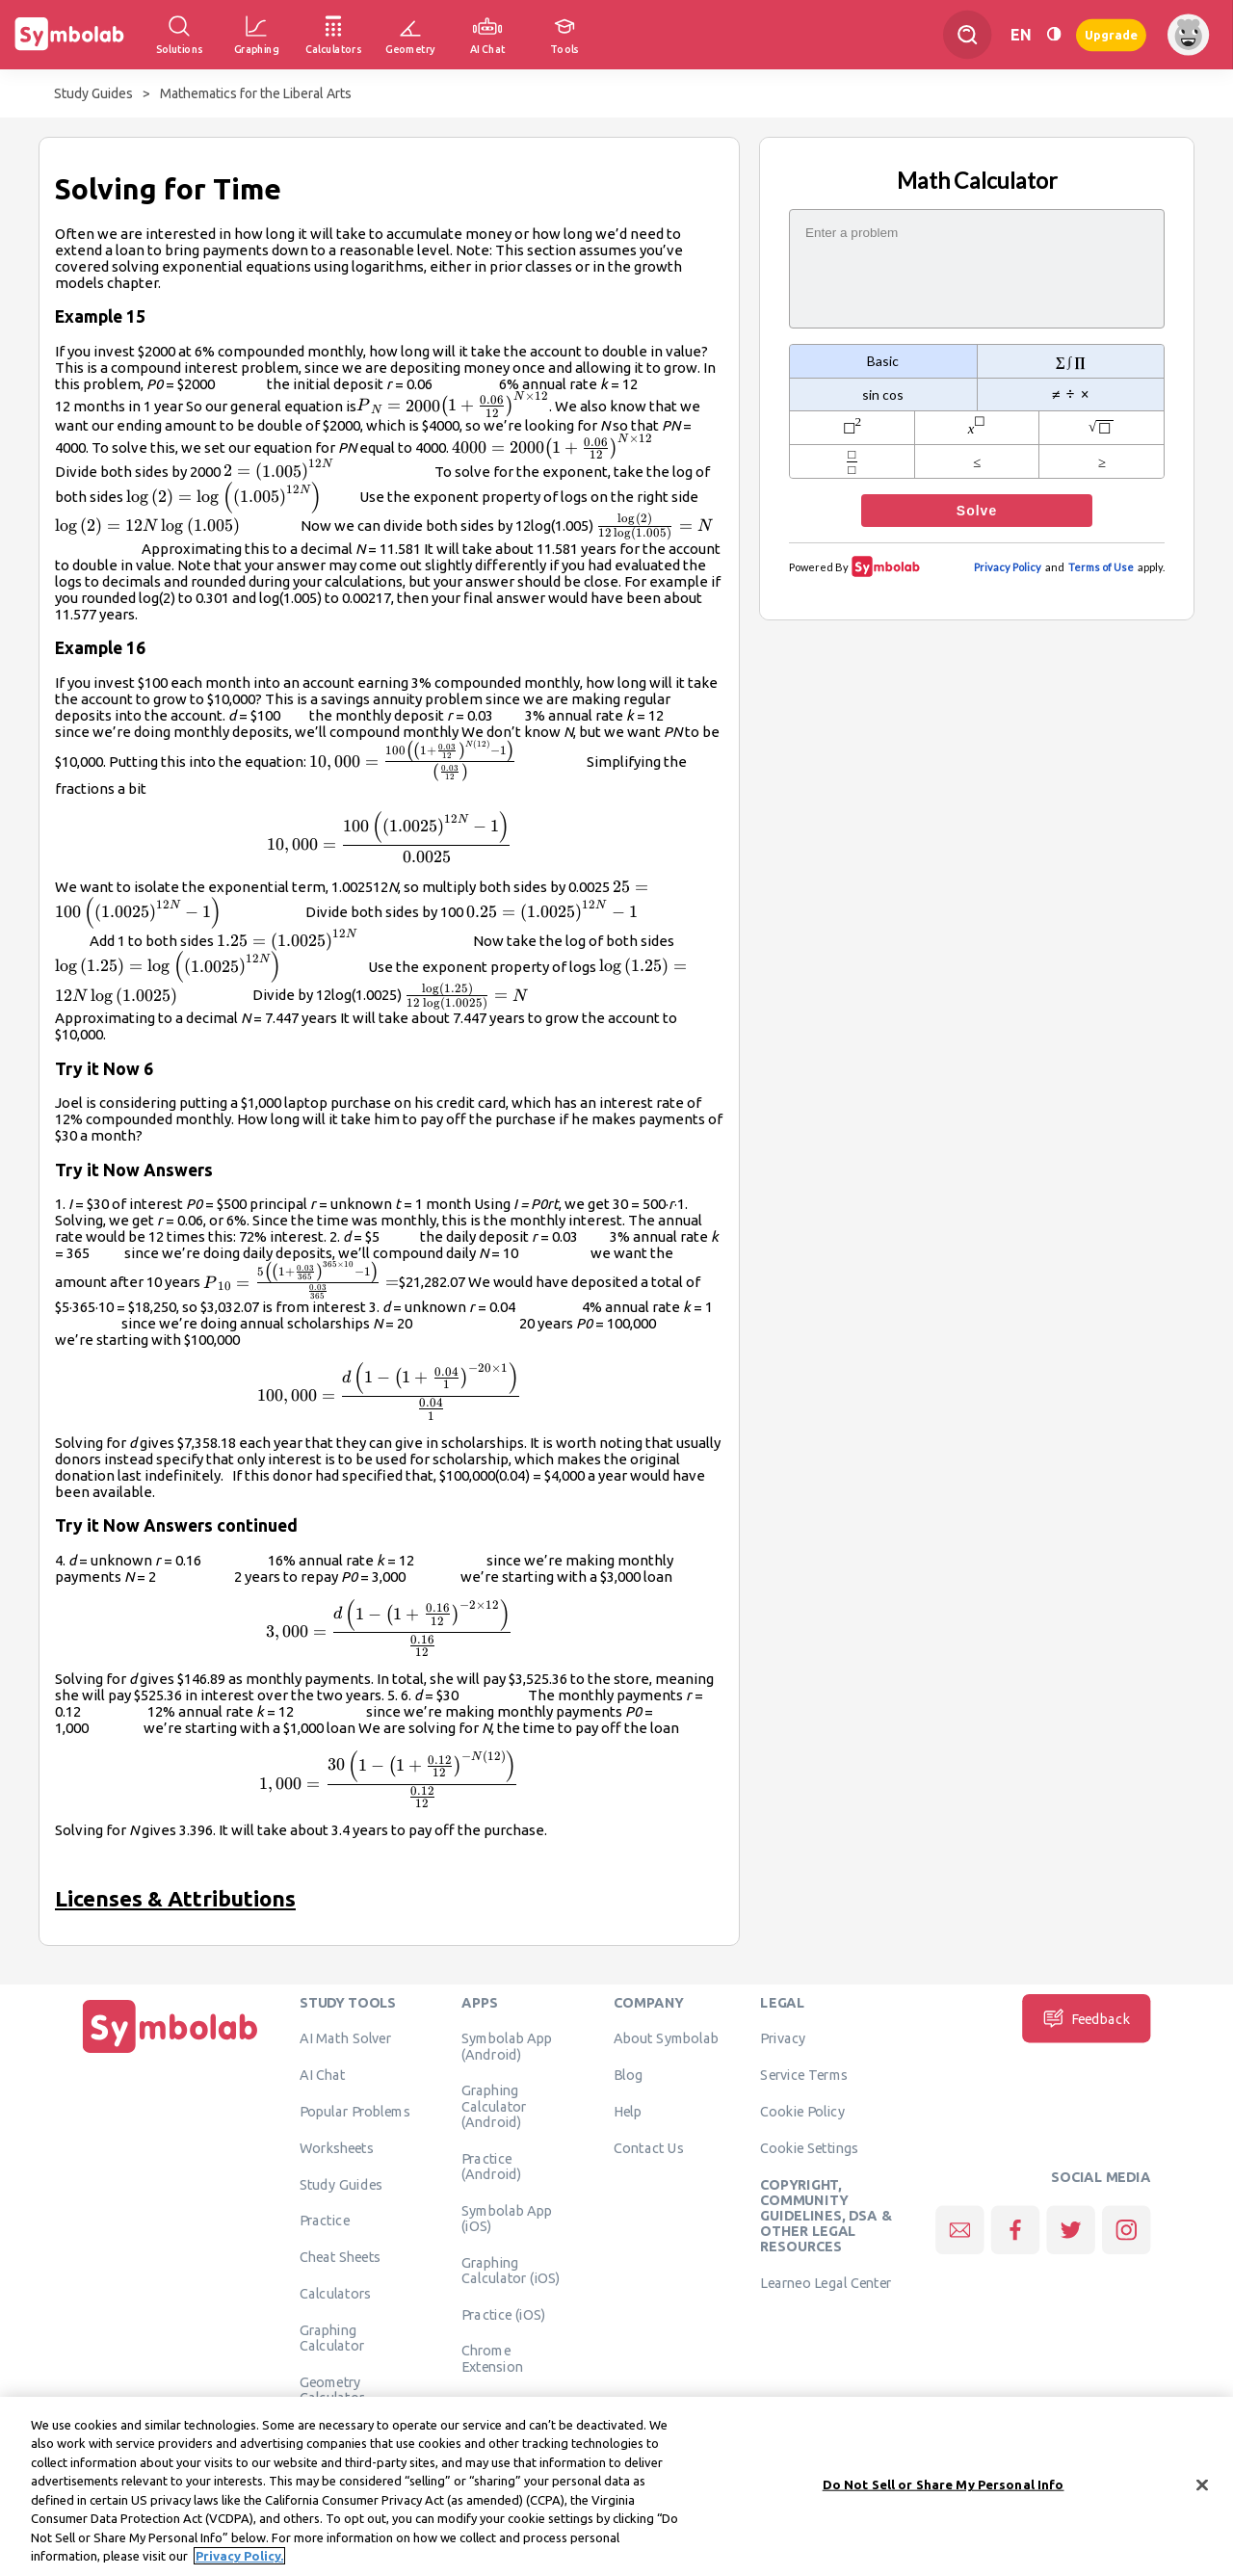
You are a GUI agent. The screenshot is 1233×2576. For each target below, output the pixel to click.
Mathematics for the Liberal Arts (256, 93)
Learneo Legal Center (825, 2283)
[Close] (1202, 2492)
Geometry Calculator (332, 2389)
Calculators (336, 2292)
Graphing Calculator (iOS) (511, 2269)
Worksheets (337, 2147)
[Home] (170, 2053)
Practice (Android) (491, 2165)
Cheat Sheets (340, 2257)
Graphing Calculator (332, 2337)
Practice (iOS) (503, 2314)
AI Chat (323, 2075)
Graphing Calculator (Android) (494, 2106)
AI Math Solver (345, 2038)
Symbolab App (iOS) (507, 2217)
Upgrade (1111, 34)
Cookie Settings (809, 2147)
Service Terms (804, 2075)
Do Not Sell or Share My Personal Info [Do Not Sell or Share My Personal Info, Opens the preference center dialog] (943, 2491)
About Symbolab (666, 2038)
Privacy (782, 2038)
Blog (628, 2075)
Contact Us (649, 2147)
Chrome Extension (492, 2358)
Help (628, 2110)
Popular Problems (355, 2110)
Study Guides (93, 93)
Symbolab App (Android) (507, 2046)
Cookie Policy (802, 2110)
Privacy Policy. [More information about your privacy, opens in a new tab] (239, 2563)
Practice (325, 2220)
